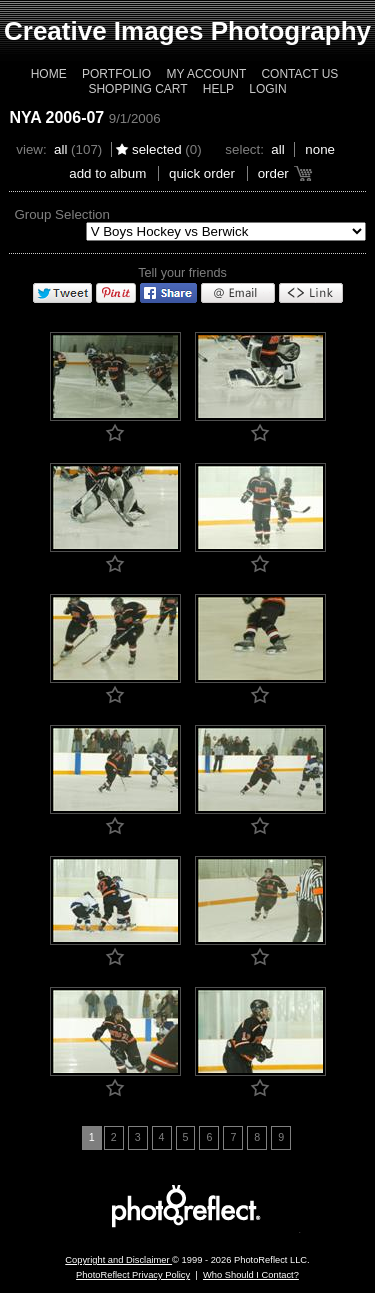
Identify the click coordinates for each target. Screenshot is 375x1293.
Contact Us (299, 74)
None (320, 149)
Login (267, 89)
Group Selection (62, 214)
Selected (157, 149)
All (60, 149)
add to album (107, 173)
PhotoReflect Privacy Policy (133, 1275)
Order (273, 173)
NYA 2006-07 (56, 117)
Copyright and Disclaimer (118, 1260)
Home (49, 74)
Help (218, 89)
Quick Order (202, 173)
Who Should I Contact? (251, 1275)
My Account (206, 74)
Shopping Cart (137, 89)
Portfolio (116, 74)
